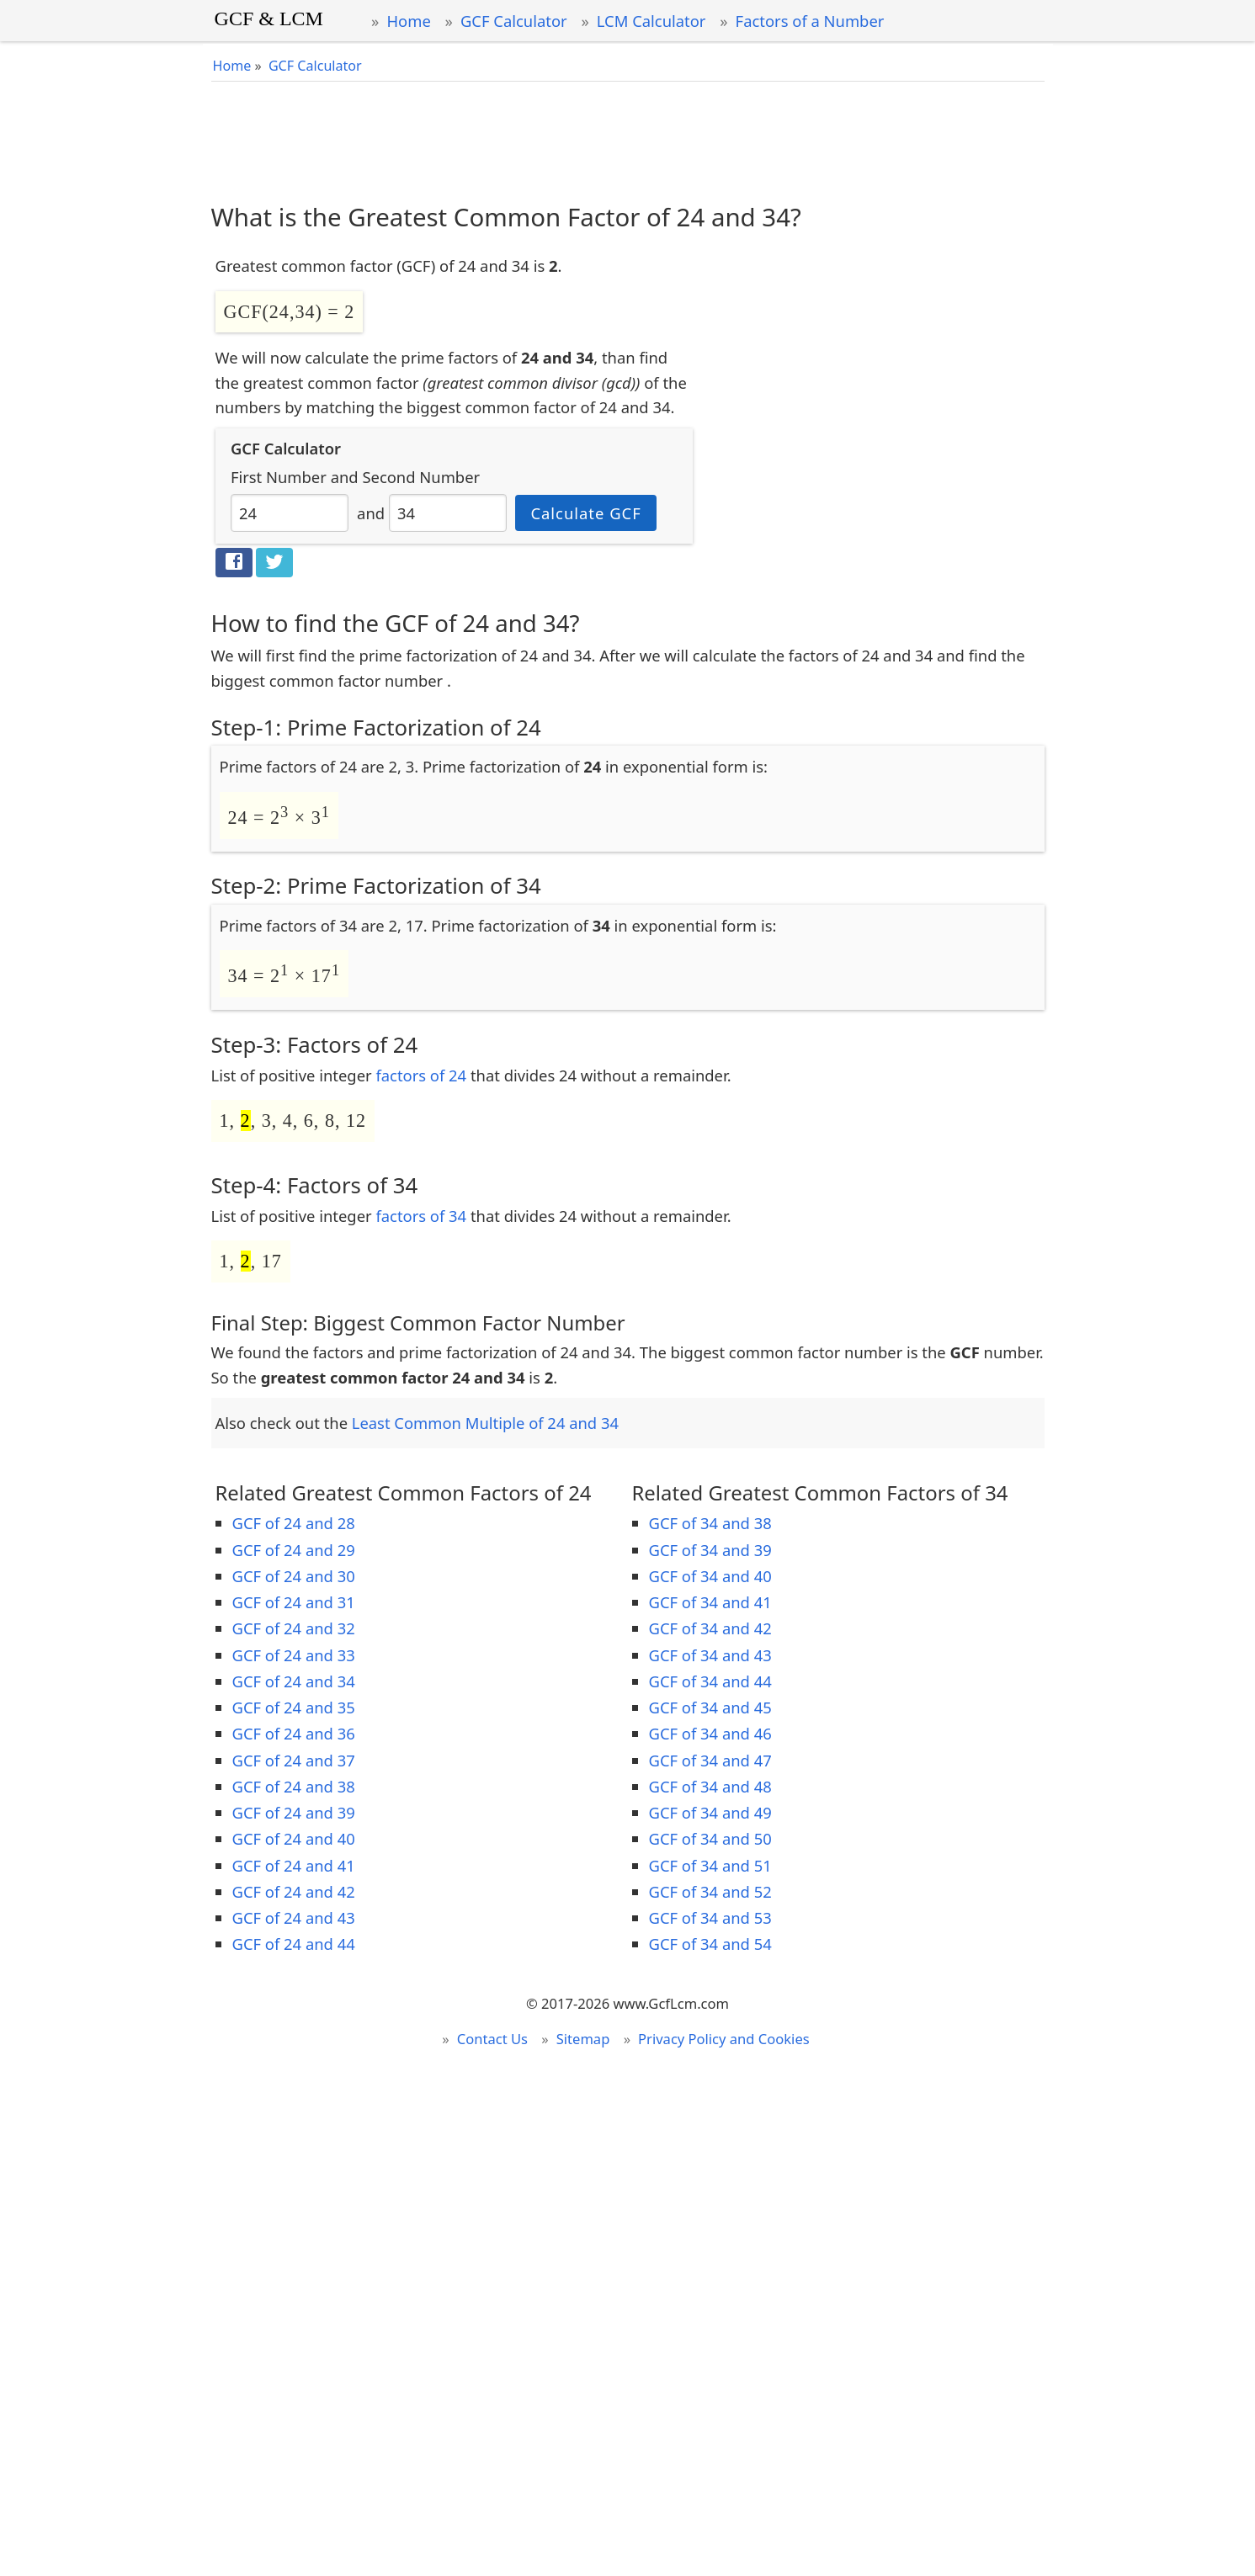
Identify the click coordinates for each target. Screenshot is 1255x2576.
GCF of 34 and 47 (710, 1760)
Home (408, 20)
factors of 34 (420, 1215)
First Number (279, 476)
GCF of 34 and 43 (710, 1654)
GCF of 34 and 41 (710, 1601)
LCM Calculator (651, 20)
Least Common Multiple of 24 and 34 (485, 1422)
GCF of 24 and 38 (293, 1786)
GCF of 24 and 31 (293, 1601)
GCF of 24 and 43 (293, 1917)
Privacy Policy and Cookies (724, 2038)
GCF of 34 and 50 (710, 1838)
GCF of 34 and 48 (710, 1786)
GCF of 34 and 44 (710, 1681)
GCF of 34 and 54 (710, 1943)
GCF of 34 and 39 (710, 1549)
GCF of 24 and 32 (293, 1628)
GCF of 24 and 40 (293, 1838)
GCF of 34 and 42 (710, 1628)
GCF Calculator (513, 20)
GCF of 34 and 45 (710, 1707)
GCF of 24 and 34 (293, 1681)
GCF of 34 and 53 (710, 1917)
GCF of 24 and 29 (293, 1549)
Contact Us (492, 2038)
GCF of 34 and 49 (710, 1812)
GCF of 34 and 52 (710, 1891)
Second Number (421, 476)
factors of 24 (420, 1075)
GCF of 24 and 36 (293, 1733)
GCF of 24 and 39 (293, 1812)
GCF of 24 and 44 (293, 1943)
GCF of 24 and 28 (293, 1522)
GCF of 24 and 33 (293, 1654)
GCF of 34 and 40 (710, 1575)
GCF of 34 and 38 (710, 1522)
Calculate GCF (585, 512)
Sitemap (583, 2038)
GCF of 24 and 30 (293, 1575)
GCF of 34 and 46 (710, 1733)
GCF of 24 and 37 (293, 1760)
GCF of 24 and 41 (293, 1865)
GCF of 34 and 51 (710, 1865)
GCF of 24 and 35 (293, 1707)
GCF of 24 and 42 (293, 1891)
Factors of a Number (810, 20)
